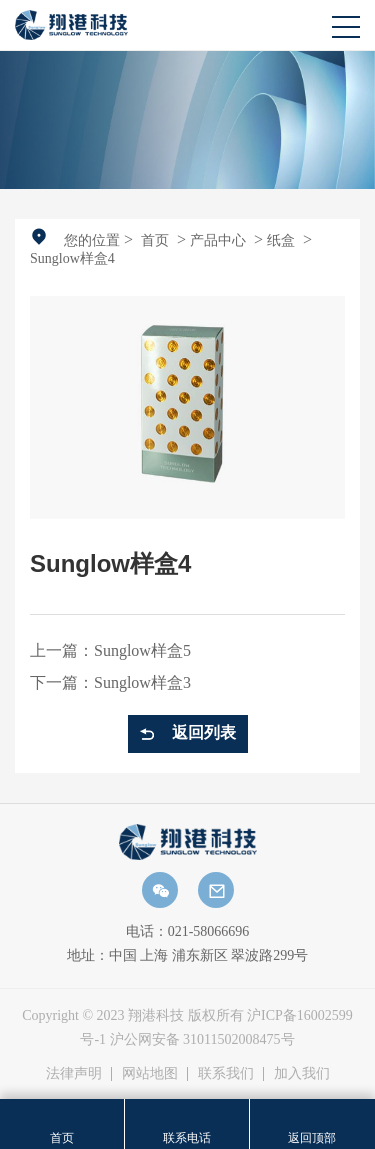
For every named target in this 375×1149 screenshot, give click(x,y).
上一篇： (110, 650)
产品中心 (218, 240)
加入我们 (302, 1073)
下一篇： (110, 682)
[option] (187, 119)
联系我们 (226, 1073)
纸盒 (281, 240)
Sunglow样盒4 (72, 258)
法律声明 (74, 1073)
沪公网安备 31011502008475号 (202, 1039)
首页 (155, 240)
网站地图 (150, 1073)
